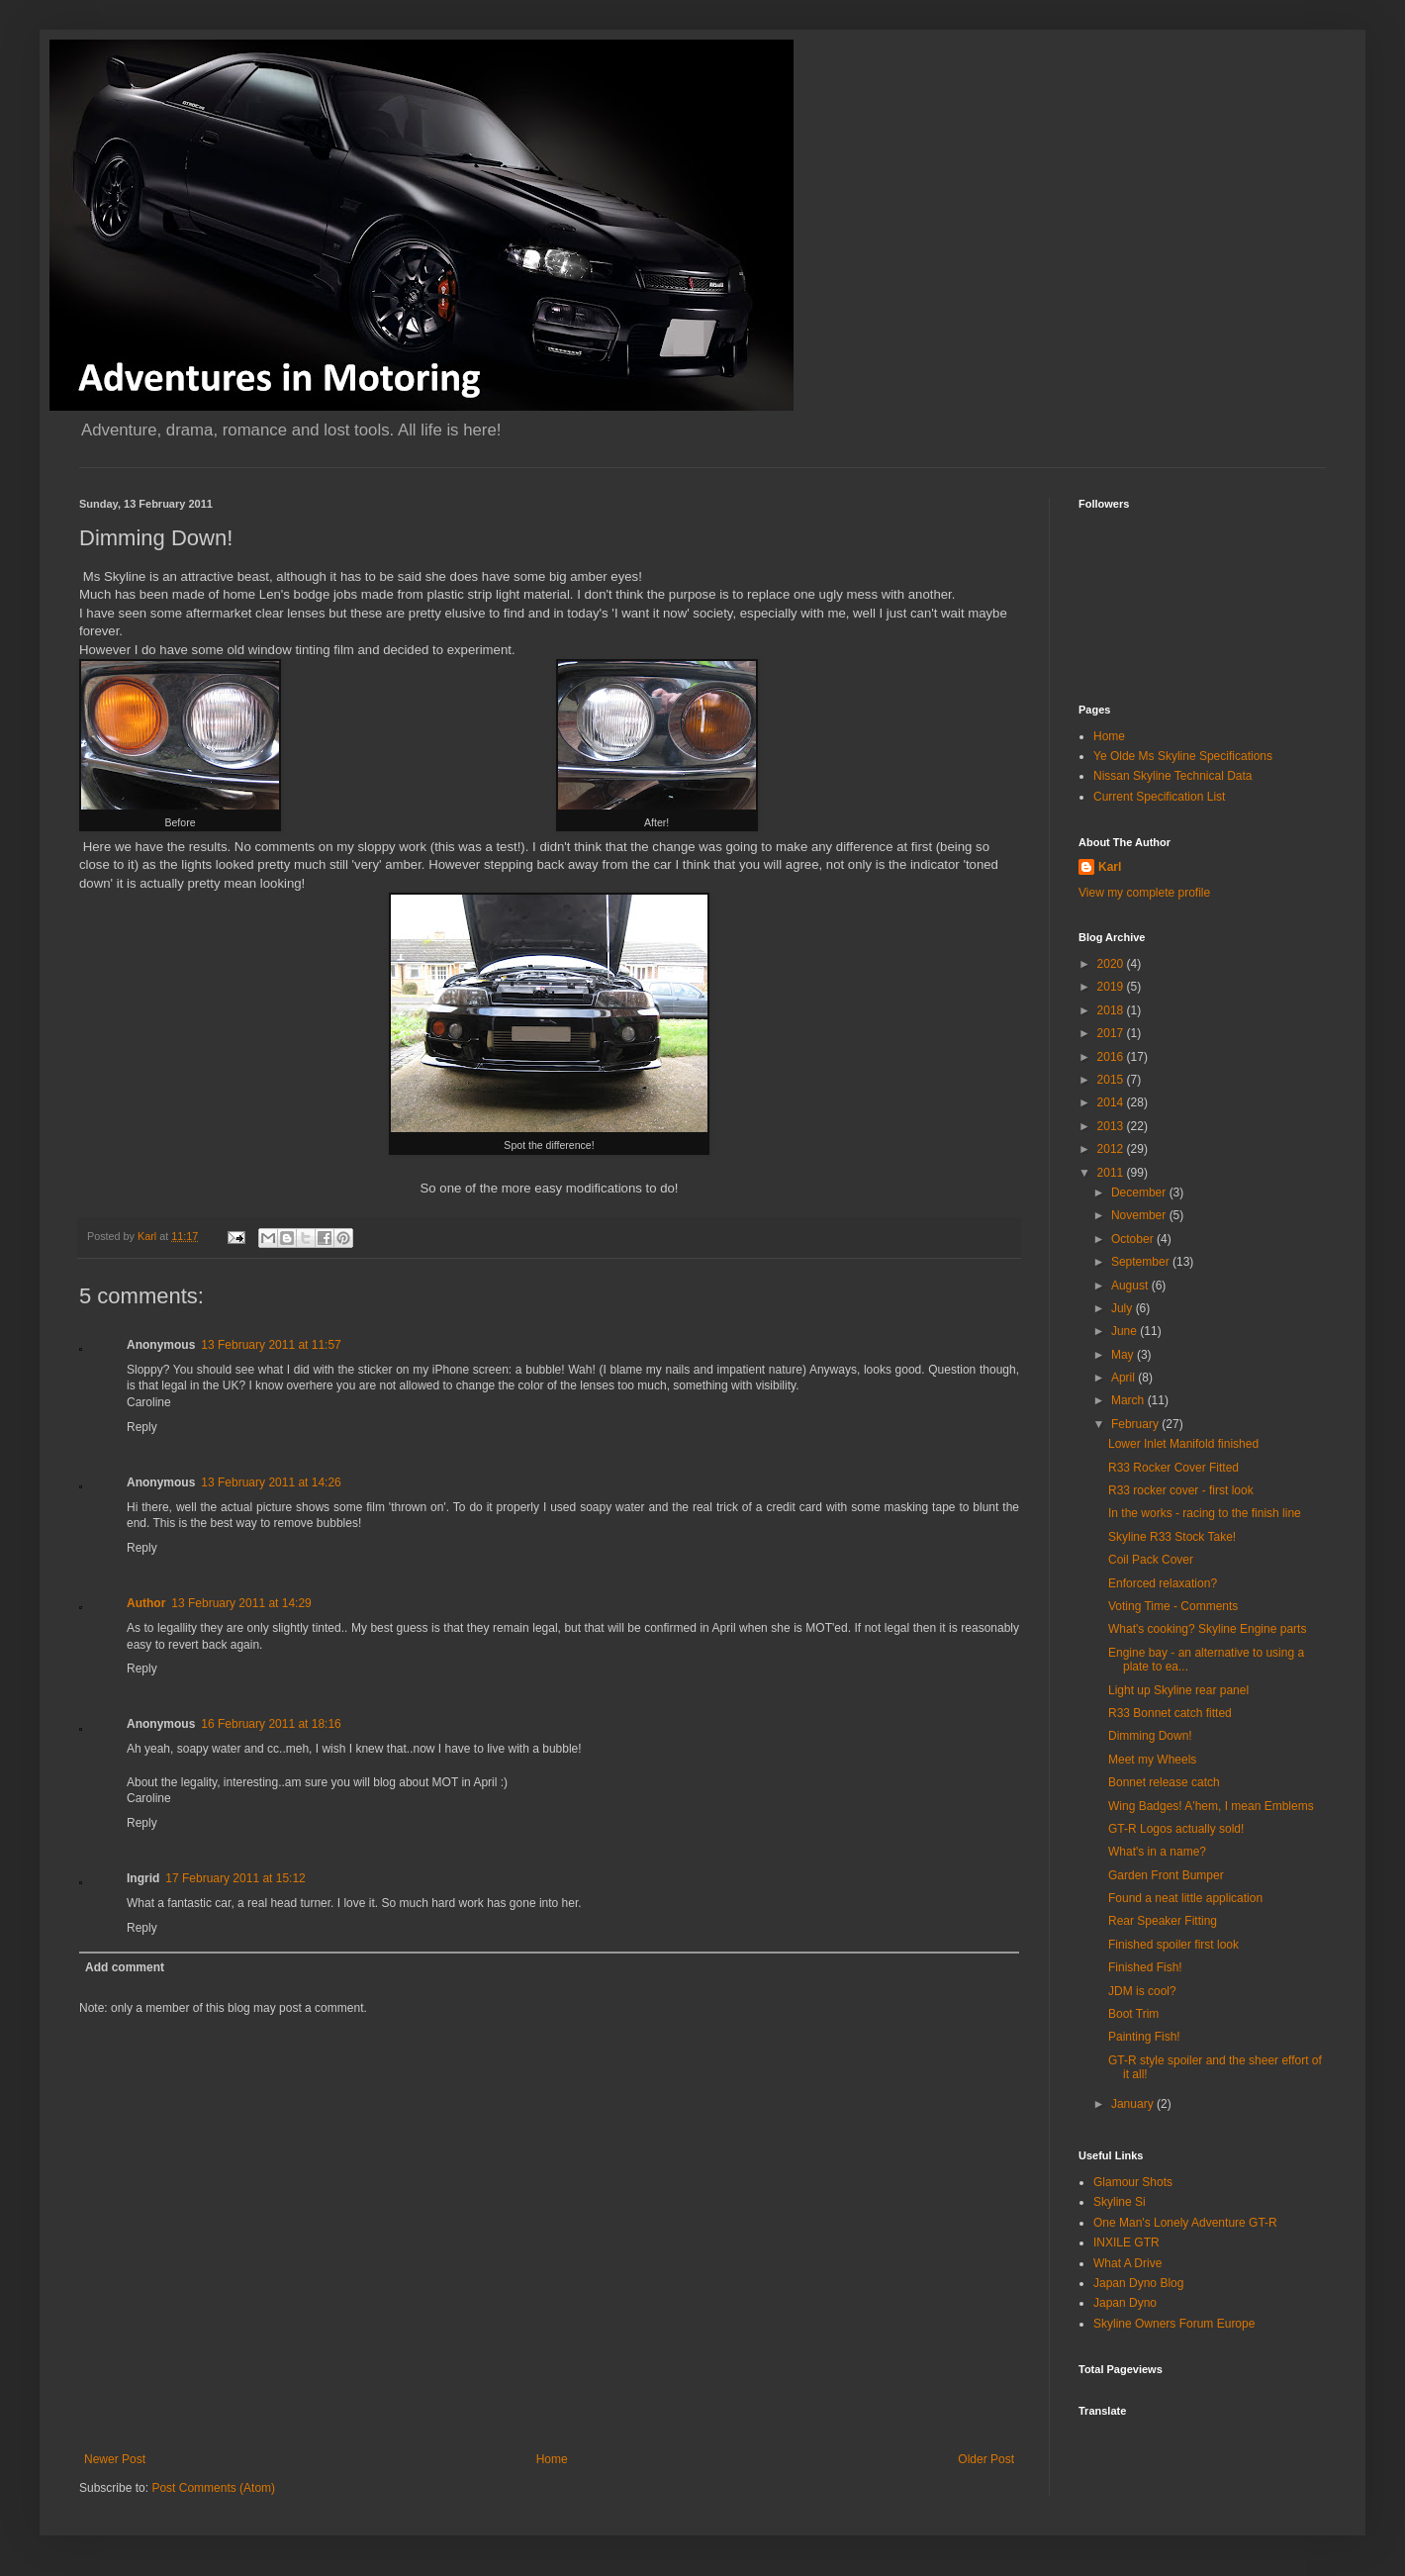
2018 (1112, 1010)
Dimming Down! (1150, 1736)
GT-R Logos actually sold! (1176, 1829)
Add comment (124, 1967)
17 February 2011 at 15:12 (235, 1878)
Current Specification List (1159, 797)
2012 (1112, 1149)
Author (146, 1603)
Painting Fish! (1144, 2037)
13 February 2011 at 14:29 (241, 1603)
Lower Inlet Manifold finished (1183, 1444)
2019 (1112, 987)
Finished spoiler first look (1173, 1945)
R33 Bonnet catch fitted (1170, 1713)
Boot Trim (1133, 2014)
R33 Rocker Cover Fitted (1173, 1468)
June (1125, 1331)
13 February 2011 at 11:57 (270, 1345)
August (1131, 1285)
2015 (1112, 1080)
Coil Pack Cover (1150, 1560)
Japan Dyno (1125, 2303)
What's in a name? (1157, 1852)
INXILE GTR (1126, 2242)
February (1136, 1424)
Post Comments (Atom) (213, 2488)
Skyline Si (1119, 2202)
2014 (1112, 1102)
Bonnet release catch (1164, 1782)
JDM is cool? (1142, 1991)
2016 (1112, 1057)
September (1141, 1262)
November (1140, 1215)
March (1129, 1400)
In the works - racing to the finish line (1204, 1513)
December (1140, 1192)
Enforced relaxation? (1162, 1583)
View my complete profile (1144, 893)
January (1134, 2104)
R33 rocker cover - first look (1181, 1490)
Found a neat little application (1185, 1898)
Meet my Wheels (1152, 1759)
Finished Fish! (1145, 1967)
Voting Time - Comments (1173, 1606)
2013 (1112, 1126)
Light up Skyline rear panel (1178, 1690)
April (1124, 1377)
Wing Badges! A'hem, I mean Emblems (1211, 1806)
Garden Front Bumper (1166, 1875)
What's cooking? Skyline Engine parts (1207, 1629)
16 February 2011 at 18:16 (270, 1724)
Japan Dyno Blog (1138, 2283)
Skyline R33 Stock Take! (1172, 1537)
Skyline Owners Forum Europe (1174, 2324)
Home (552, 2459)
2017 (1112, 1033)
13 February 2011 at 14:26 (270, 1482)
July (1123, 1308)
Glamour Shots (1132, 2182)
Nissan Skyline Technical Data (1173, 776)
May (1124, 1355)
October (1134, 1239)
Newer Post (114, 2459)
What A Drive (1127, 2263)
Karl (1109, 867)
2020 (1112, 964)
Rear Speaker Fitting (1162, 1921)
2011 (1112, 1173)
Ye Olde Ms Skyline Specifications (1182, 756)
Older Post (986, 2459)
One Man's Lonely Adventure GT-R (1185, 2223)
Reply (142, 1427)
